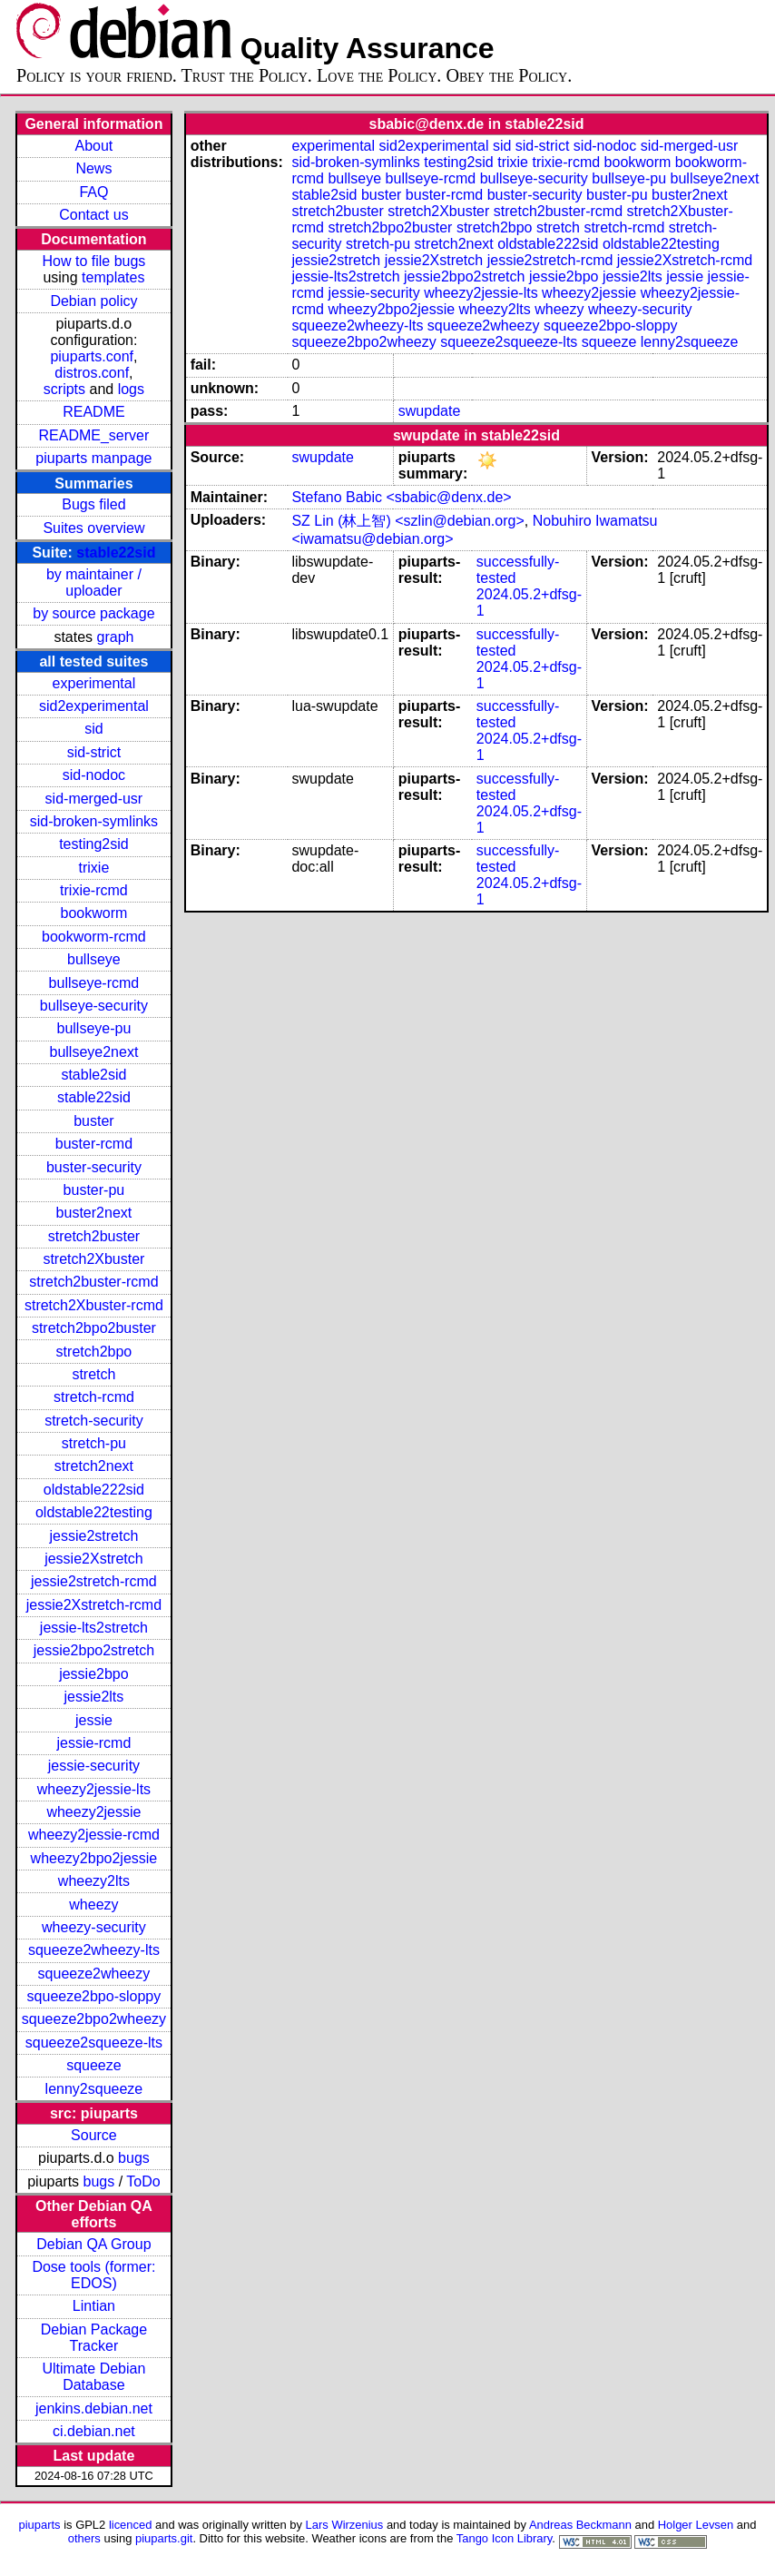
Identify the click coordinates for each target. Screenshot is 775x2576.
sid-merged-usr (94, 798)
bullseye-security (94, 1005)
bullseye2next (93, 1052)
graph (115, 637)
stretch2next (93, 1466)
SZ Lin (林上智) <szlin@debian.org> (407, 520)
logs (131, 389)
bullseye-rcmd (94, 983)
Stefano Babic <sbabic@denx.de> (401, 497)
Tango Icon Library (504, 2538)
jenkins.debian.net (93, 2408)
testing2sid (94, 844)
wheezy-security (94, 1927)
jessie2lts (94, 1696)
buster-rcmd (93, 1143)
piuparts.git (163, 2538)
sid (93, 728)
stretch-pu (94, 1443)
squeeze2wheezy (94, 1973)
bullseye (94, 959)
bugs (134, 2158)
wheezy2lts (94, 1881)
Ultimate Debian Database (94, 2377)
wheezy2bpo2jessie (94, 1858)
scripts (64, 389)
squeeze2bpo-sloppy (94, 1996)
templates (113, 277)
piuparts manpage (93, 458)
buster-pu (94, 1190)
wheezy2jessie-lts (94, 1789)
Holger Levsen (696, 2525)
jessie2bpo (94, 1674)
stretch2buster (94, 1236)
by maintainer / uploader (94, 582)
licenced (130, 2525)
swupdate (429, 411)
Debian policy (93, 301)
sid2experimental (94, 706)
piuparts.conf (91, 356)
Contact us (93, 214)
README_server (94, 435)
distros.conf (91, 372)
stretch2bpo (94, 1351)
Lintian (94, 2306)
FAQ (93, 192)
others (84, 2538)
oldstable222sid (94, 1489)
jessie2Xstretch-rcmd (94, 1605)
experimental (94, 683)
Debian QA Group (93, 2244)
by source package (93, 613)
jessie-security (94, 1765)
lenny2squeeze (94, 2089)
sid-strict (94, 752)
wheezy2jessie (93, 1812)
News (93, 168)
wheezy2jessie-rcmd (94, 1834)
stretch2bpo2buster (94, 1328)
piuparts (40, 2525)
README (93, 411)
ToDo (143, 2181)
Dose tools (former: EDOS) (93, 2275)
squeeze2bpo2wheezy (94, 2019)
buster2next (94, 1212)
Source (94, 2135)
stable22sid (115, 552)
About (94, 145)
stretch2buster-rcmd (93, 1281)
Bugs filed (93, 504)
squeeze (94, 2065)
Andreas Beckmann (580, 2525)
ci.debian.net (94, 2431)
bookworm (94, 913)
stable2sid (93, 1074)
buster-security (94, 1167)
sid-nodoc (94, 775)
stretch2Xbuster (93, 1259)
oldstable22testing (93, 1512)
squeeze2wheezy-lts (94, 1950)
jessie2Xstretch (93, 1558)
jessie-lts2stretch (94, 1627)
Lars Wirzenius (345, 2525)
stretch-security (93, 1420)
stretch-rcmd (94, 1397)
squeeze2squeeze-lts (93, 2042)
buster (93, 1121)
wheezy (93, 1904)
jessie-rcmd (94, 1743)
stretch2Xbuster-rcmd (94, 1305)
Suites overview (93, 528)
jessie (94, 1720)
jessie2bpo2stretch (94, 1650)
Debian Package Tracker (94, 2338)
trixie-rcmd (94, 890)
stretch (93, 1374)
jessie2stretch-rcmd (94, 1581)
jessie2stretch (94, 1536)
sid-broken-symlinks (94, 821)
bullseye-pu (94, 1028)
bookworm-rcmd (94, 936)
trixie (94, 867)
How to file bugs (93, 261)
